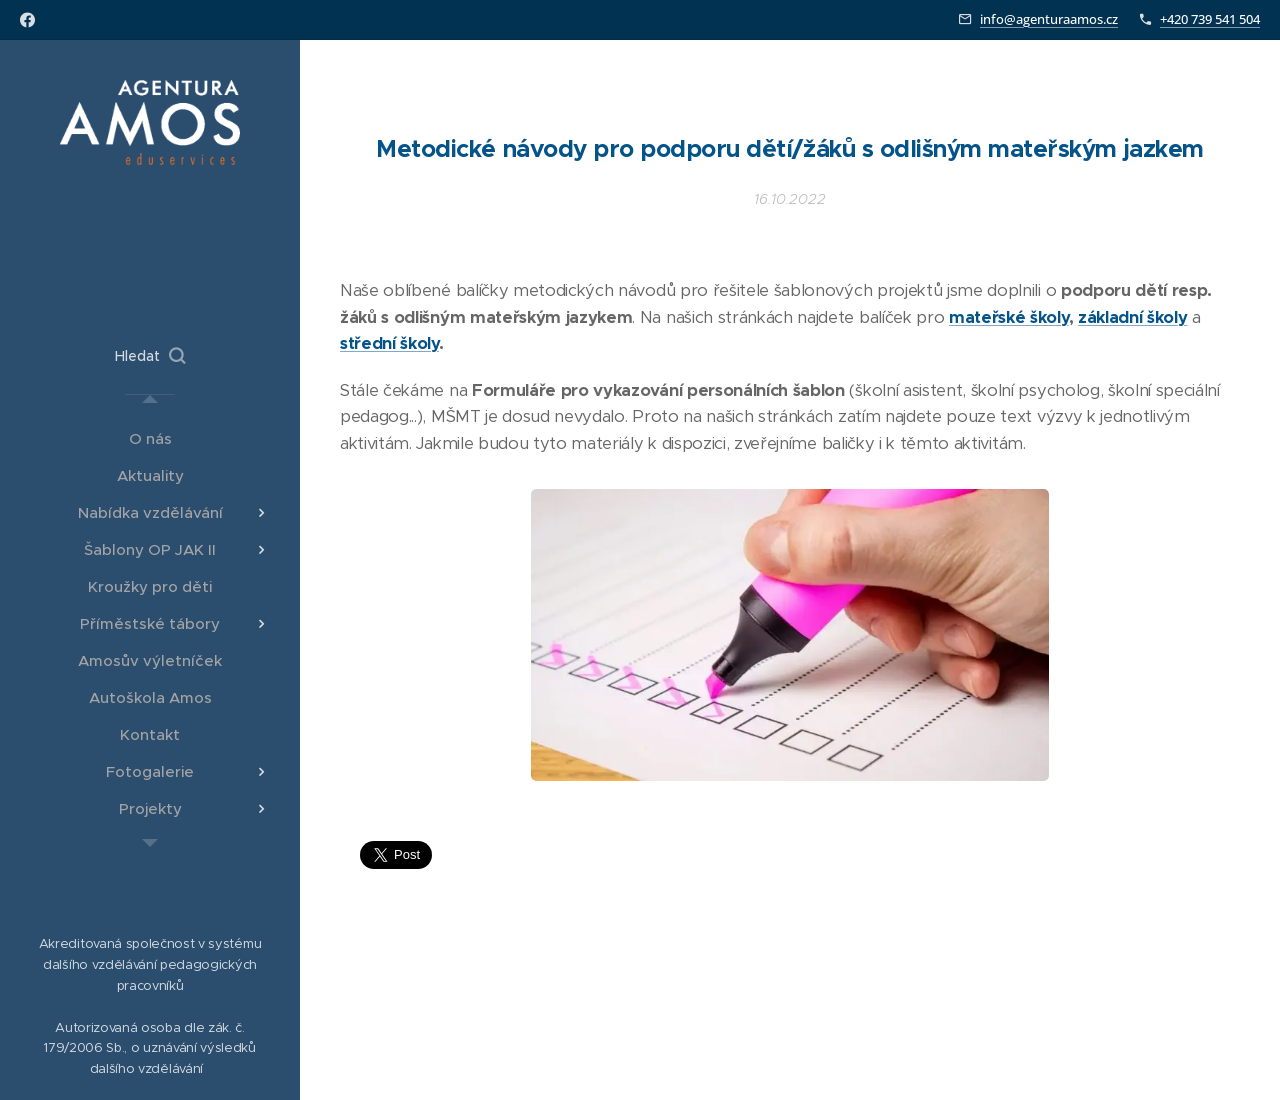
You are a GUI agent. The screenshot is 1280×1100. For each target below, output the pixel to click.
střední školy (389, 343)
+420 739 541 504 (1210, 19)
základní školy (1133, 316)
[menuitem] (150, 438)
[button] (150, 356)
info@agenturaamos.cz (1049, 19)
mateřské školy (1009, 316)
